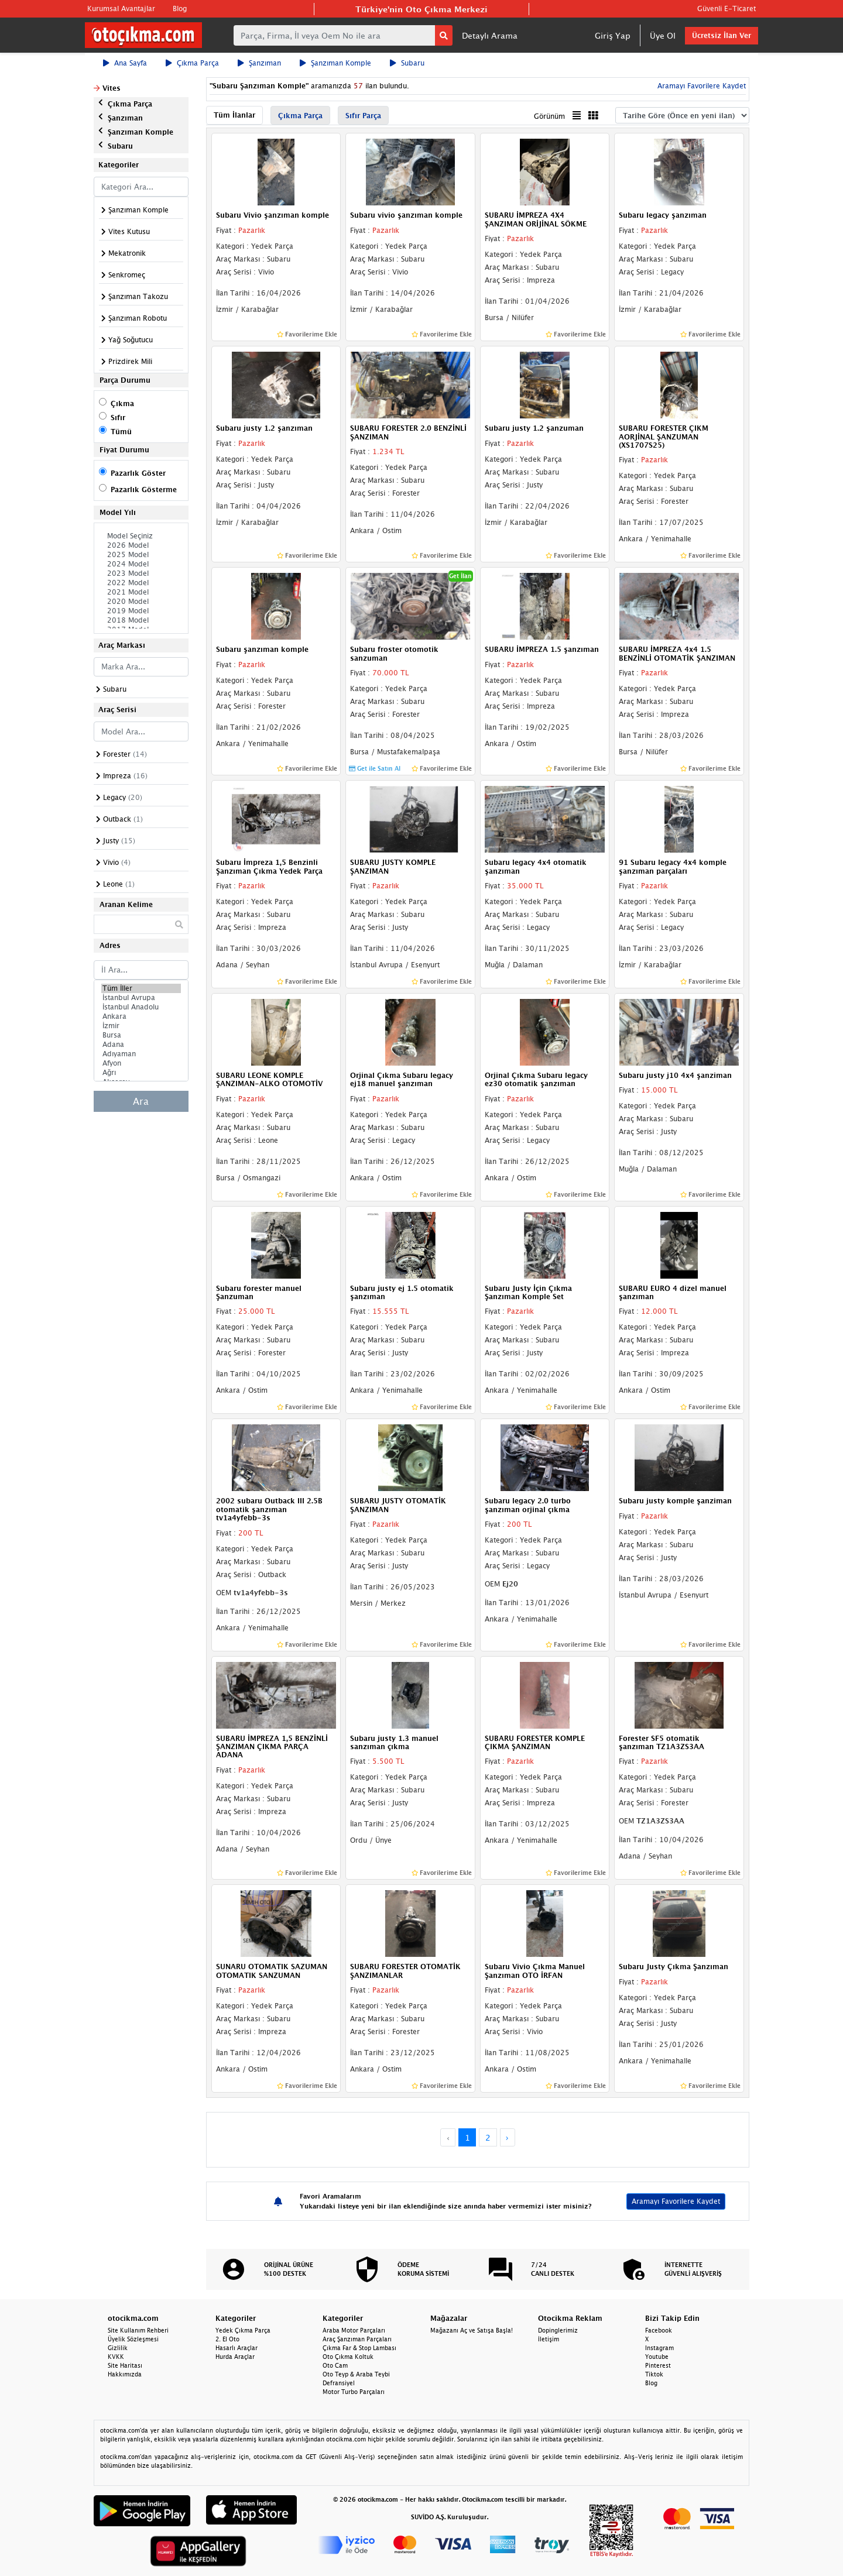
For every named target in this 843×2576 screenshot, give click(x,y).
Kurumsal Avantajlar (121, 8)
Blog (180, 8)
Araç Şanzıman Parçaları (357, 2339)
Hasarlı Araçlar (236, 2347)
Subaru (407, 63)
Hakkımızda (125, 2374)
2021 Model (141, 592)
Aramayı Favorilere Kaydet (700, 85)
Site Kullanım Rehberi (138, 2330)
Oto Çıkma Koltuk (348, 2356)
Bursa (141, 1035)
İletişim (548, 2339)
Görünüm (549, 116)
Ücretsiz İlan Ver (721, 35)
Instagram (659, 2347)
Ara (141, 1101)
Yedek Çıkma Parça (242, 2330)
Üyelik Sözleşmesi (133, 2339)
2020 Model (141, 601)
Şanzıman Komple (335, 63)
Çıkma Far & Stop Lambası (359, 2347)
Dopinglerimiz (558, 2330)
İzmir (141, 1026)
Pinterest (658, 2365)
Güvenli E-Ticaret (726, 8)
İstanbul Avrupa (141, 997)
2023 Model (141, 573)
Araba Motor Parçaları (354, 2330)
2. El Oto (227, 2339)
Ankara (141, 1016)
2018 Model (141, 620)
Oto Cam (335, 2365)
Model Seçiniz (141, 536)
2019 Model (141, 611)
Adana (141, 1044)
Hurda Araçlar (235, 2356)
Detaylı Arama (490, 35)
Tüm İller (141, 988)
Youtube (657, 2356)
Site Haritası (125, 2365)
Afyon (141, 1063)
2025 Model (141, 554)
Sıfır (118, 417)
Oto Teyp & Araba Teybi (356, 2374)
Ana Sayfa (125, 63)
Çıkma (122, 403)
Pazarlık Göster (138, 473)
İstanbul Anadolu (141, 1007)
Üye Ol (663, 35)
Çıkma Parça (192, 63)
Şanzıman (259, 63)
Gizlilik (118, 2347)
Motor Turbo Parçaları (354, 2391)
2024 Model (141, 564)
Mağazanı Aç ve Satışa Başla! (471, 2330)
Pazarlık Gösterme (144, 489)
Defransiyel (339, 2382)
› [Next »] (507, 2137)
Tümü (121, 431)
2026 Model (141, 545)
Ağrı (141, 1072)
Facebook (658, 2330)
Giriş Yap (612, 35)
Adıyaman (141, 1054)
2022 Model (141, 583)
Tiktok (654, 2374)
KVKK (116, 2356)
